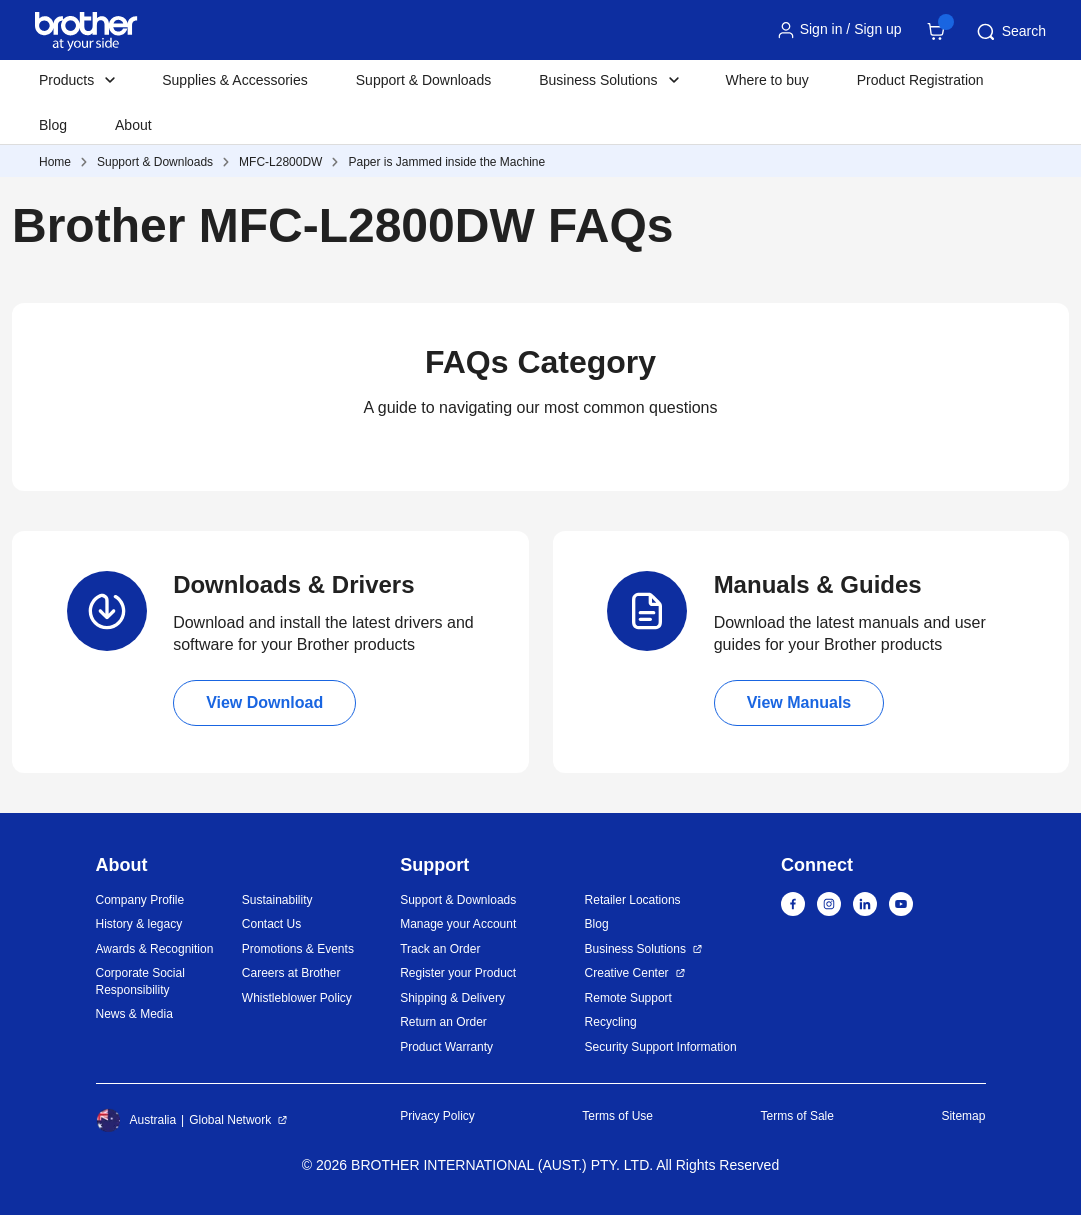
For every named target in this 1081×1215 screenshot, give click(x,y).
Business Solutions (635, 949)
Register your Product (458, 973)
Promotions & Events (298, 949)
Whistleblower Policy (297, 998)
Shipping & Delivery (452, 998)
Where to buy (767, 80)
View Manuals (799, 702)
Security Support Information (661, 1047)
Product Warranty (446, 1047)
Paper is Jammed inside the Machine (446, 162)
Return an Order (443, 1022)
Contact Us (271, 924)
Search (1010, 32)
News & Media (134, 1014)
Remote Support (628, 998)
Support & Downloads (423, 80)
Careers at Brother (291, 973)
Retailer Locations (633, 900)
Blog (53, 125)
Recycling (611, 1022)
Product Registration (920, 80)
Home (55, 162)
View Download (264, 702)
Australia (136, 1120)
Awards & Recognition (155, 949)
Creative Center (627, 973)
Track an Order (440, 949)
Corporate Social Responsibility (140, 981)
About (133, 125)
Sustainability (277, 900)
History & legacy (139, 924)
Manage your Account (458, 924)
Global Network (230, 1120)
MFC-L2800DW (280, 162)
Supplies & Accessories (235, 80)
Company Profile (140, 900)
